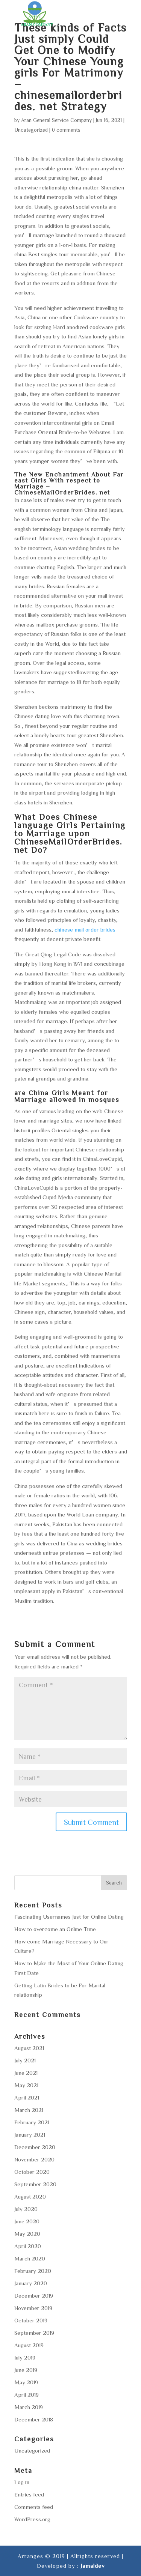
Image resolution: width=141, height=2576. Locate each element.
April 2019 (26, 2394)
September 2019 (34, 2333)
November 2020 (34, 2159)
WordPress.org (32, 2519)
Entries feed (29, 2494)
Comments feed (33, 2507)
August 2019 (29, 2345)
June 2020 (26, 2221)
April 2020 (27, 2246)
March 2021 (28, 2110)
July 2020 (26, 2209)
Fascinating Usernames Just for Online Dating (69, 1916)
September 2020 (35, 2184)
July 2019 (24, 2357)
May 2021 (26, 2085)
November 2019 (33, 2308)
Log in (21, 2482)
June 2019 (25, 2370)
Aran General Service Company (56, 120)
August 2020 (30, 2196)
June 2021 (26, 2073)
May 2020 (27, 2233)
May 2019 (26, 2382)
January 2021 (29, 2134)
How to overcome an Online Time (55, 1929)
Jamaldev (92, 2565)
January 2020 (30, 2283)
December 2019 (33, 2295)
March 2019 (28, 2407)
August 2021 (29, 2048)
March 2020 (29, 2258)
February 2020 (32, 2271)
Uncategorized (31, 129)
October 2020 (32, 2172)
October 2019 (30, 2320)
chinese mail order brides (85, 929)
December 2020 (34, 2147)
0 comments (66, 129)
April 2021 (26, 2097)
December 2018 (33, 2419)
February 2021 (31, 2122)
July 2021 (25, 2060)
